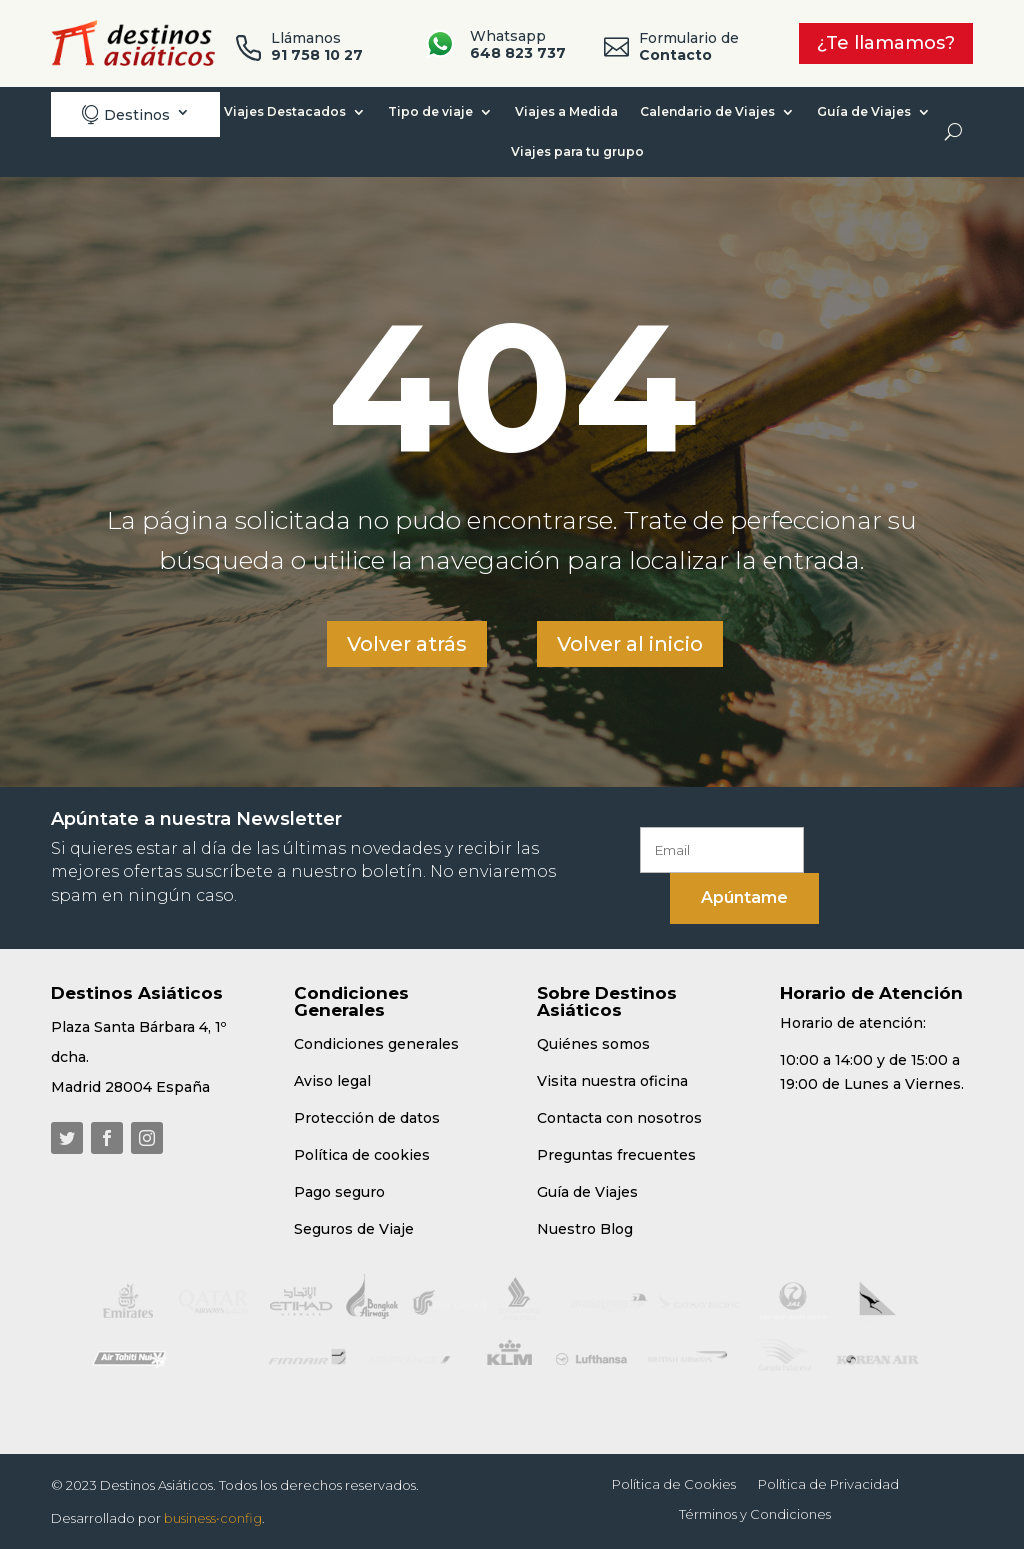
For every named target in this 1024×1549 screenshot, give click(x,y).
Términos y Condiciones (755, 1514)
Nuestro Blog (585, 1229)
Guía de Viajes (864, 111)
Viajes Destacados (285, 111)
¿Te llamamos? (886, 43)
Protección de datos (367, 1118)
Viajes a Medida (566, 111)
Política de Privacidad (828, 1484)
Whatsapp (518, 44)
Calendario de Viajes (707, 111)
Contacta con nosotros (619, 1118)
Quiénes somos (593, 1044)
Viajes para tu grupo (577, 151)
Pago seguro (339, 1192)
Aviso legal (332, 1081)
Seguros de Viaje (354, 1229)
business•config (213, 1518)
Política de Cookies (674, 1484)
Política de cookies (362, 1155)
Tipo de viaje (430, 111)
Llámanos (317, 46)
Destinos (125, 114)
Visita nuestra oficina (612, 1081)
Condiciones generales (376, 1044)
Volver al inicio (630, 644)
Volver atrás (407, 644)
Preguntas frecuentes (616, 1155)
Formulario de (689, 46)
